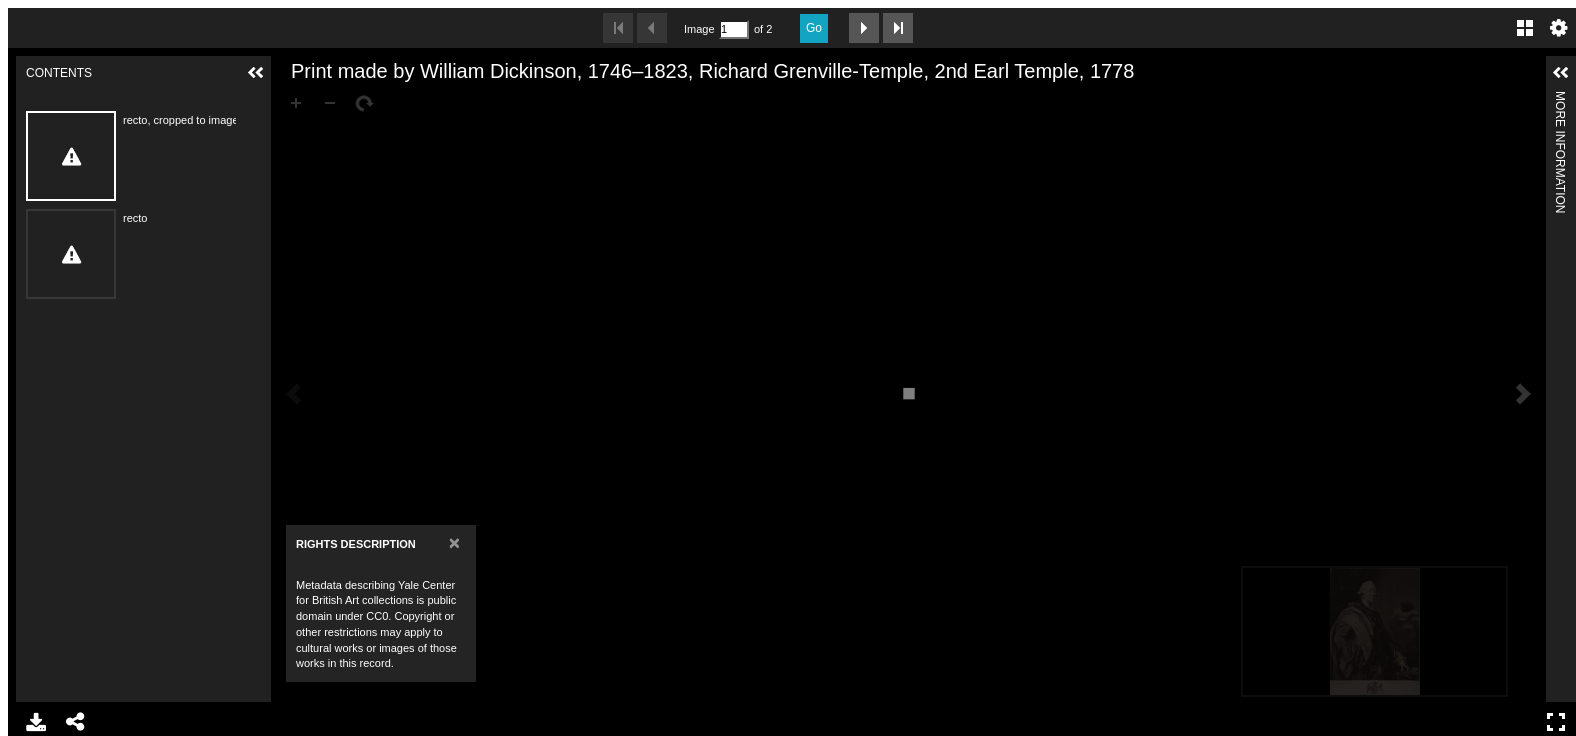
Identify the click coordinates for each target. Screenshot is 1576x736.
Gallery (1525, 28)
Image (699, 29)
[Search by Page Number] (734, 29)
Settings (1559, 28)
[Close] (454, 542)
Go (814, 28)
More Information (1560, 99)
